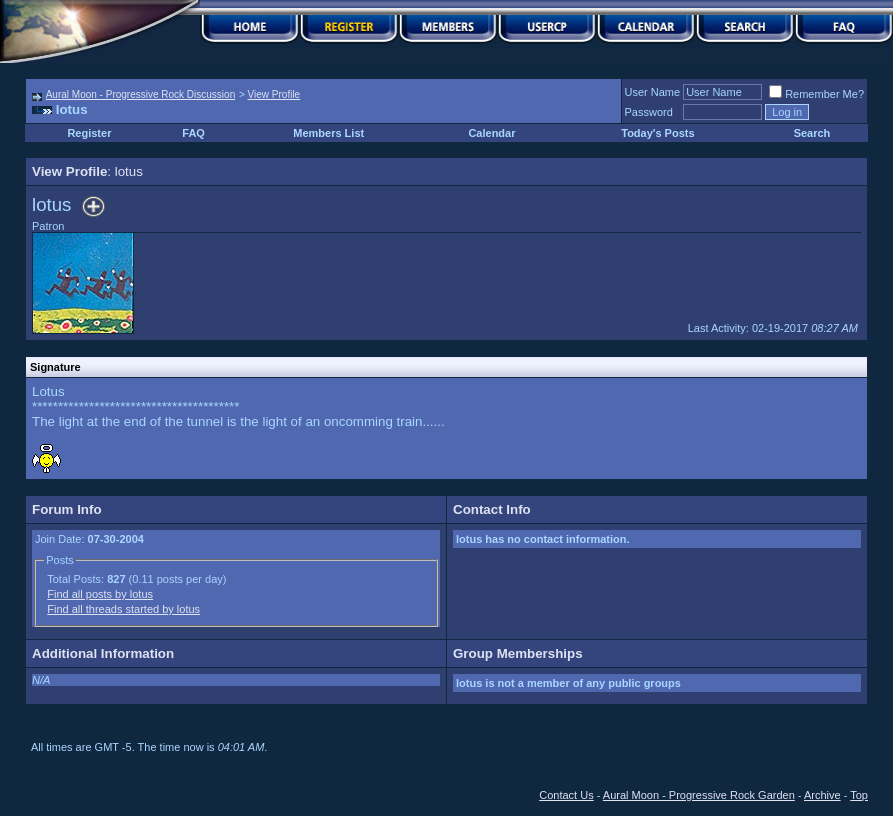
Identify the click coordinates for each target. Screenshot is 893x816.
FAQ (193, 133)
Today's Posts (657, 133)
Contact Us (566, 795)
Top (859, 795)
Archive (822, 795)
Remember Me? (816, 94)
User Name (653, 92)
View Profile (274, 94)
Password (649, 112)
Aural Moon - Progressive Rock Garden (699, 795)
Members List (328, 133)
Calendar (491, 133)
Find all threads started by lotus (123, 609)
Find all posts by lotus (100, 594)
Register (89, 133)
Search (812, 133)
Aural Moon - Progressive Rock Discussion (141, 94)
